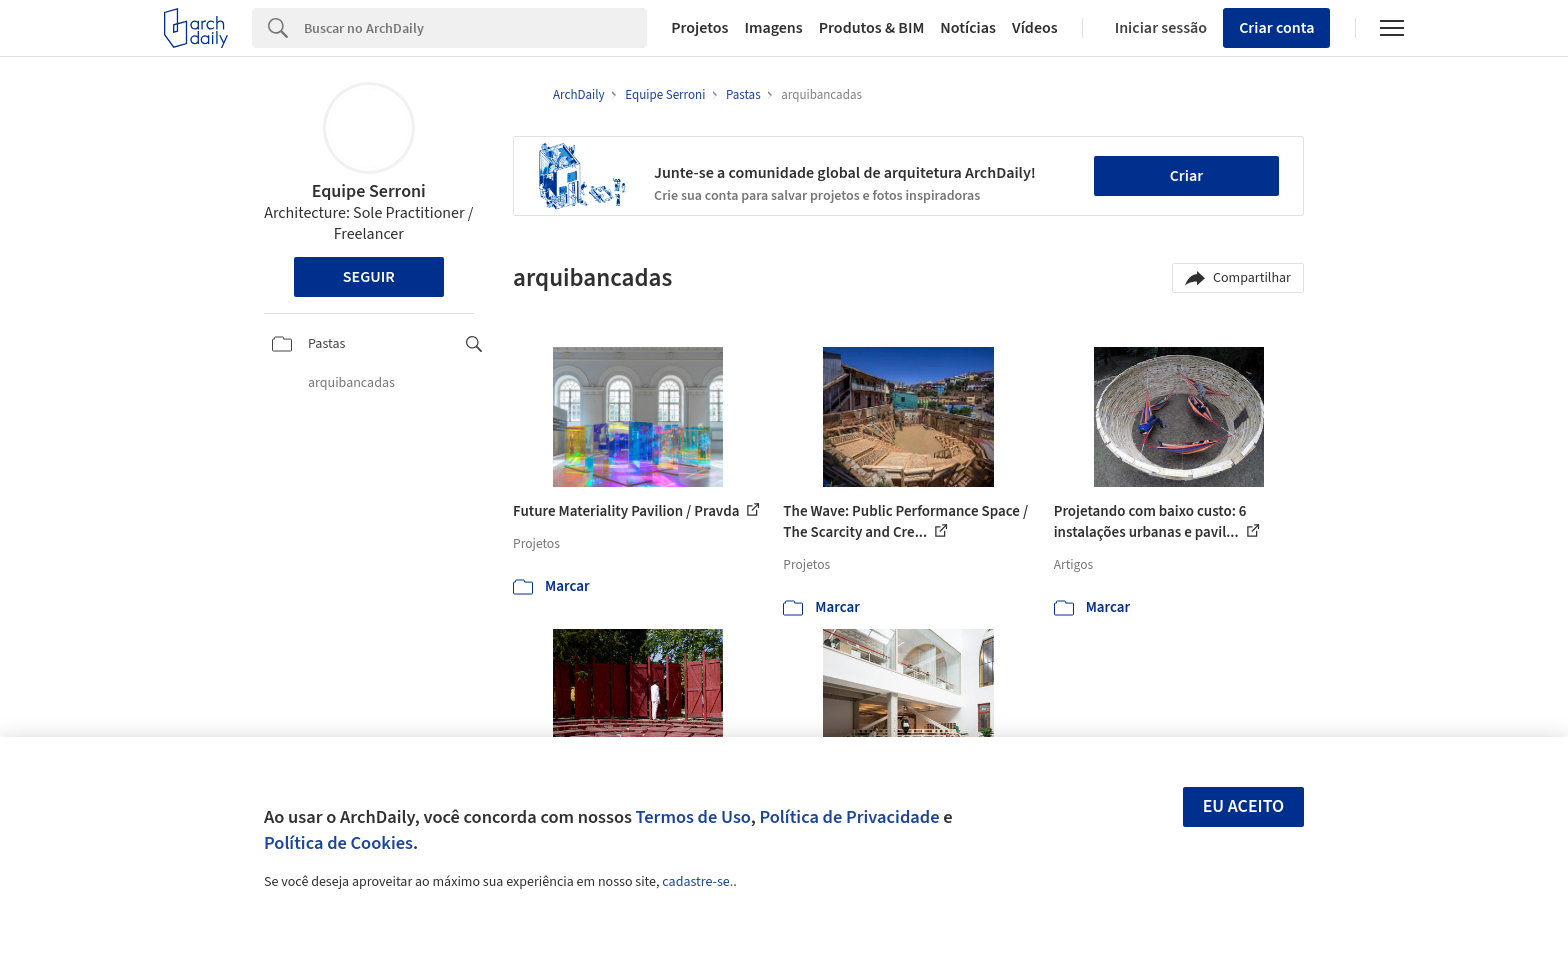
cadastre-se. (697, 882)
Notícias (968, 28)
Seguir (369, 277)
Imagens (773, 28)
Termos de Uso (693, 817)
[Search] (475, 28)
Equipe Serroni (369, 191)
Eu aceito (1244, 806)
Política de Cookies (338, 843)
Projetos (699, 28)
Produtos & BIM (872, 28)
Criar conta (1276, 28)
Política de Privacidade (849, 817)
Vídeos (1035, 28)
